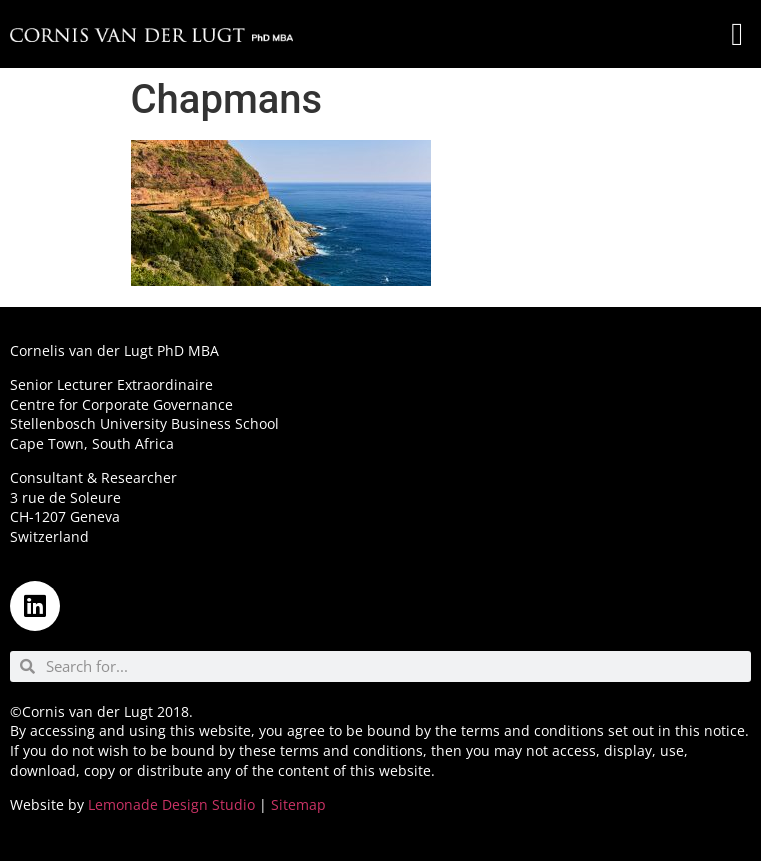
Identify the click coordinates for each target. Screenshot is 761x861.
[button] (737, 34)
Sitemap (298, 804)
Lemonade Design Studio (171, 804)
